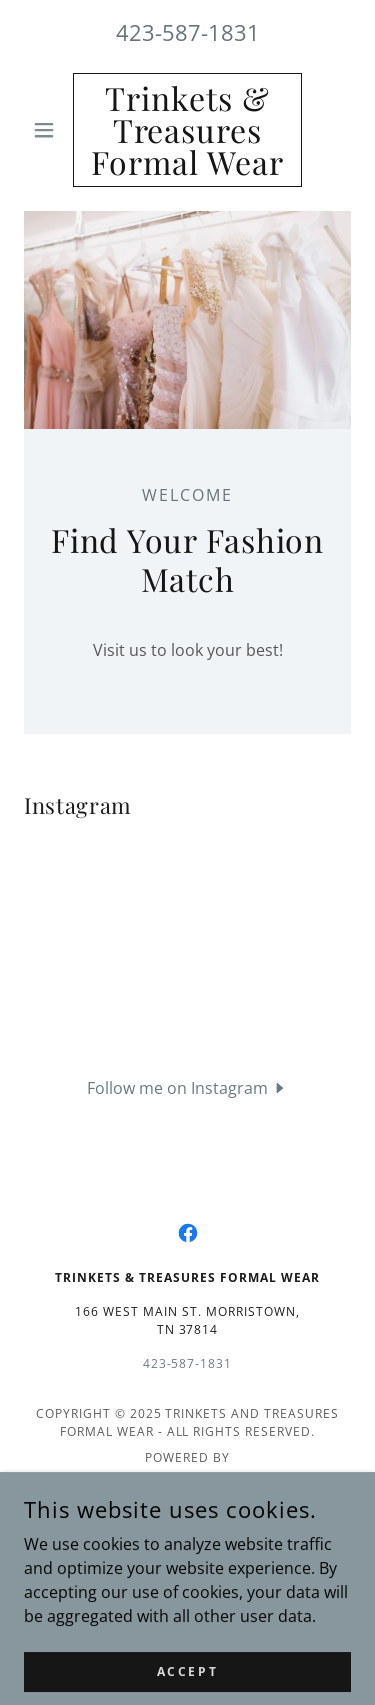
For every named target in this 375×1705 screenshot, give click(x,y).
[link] (187, 130)
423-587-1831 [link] (188, 32)
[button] (48, 130)
